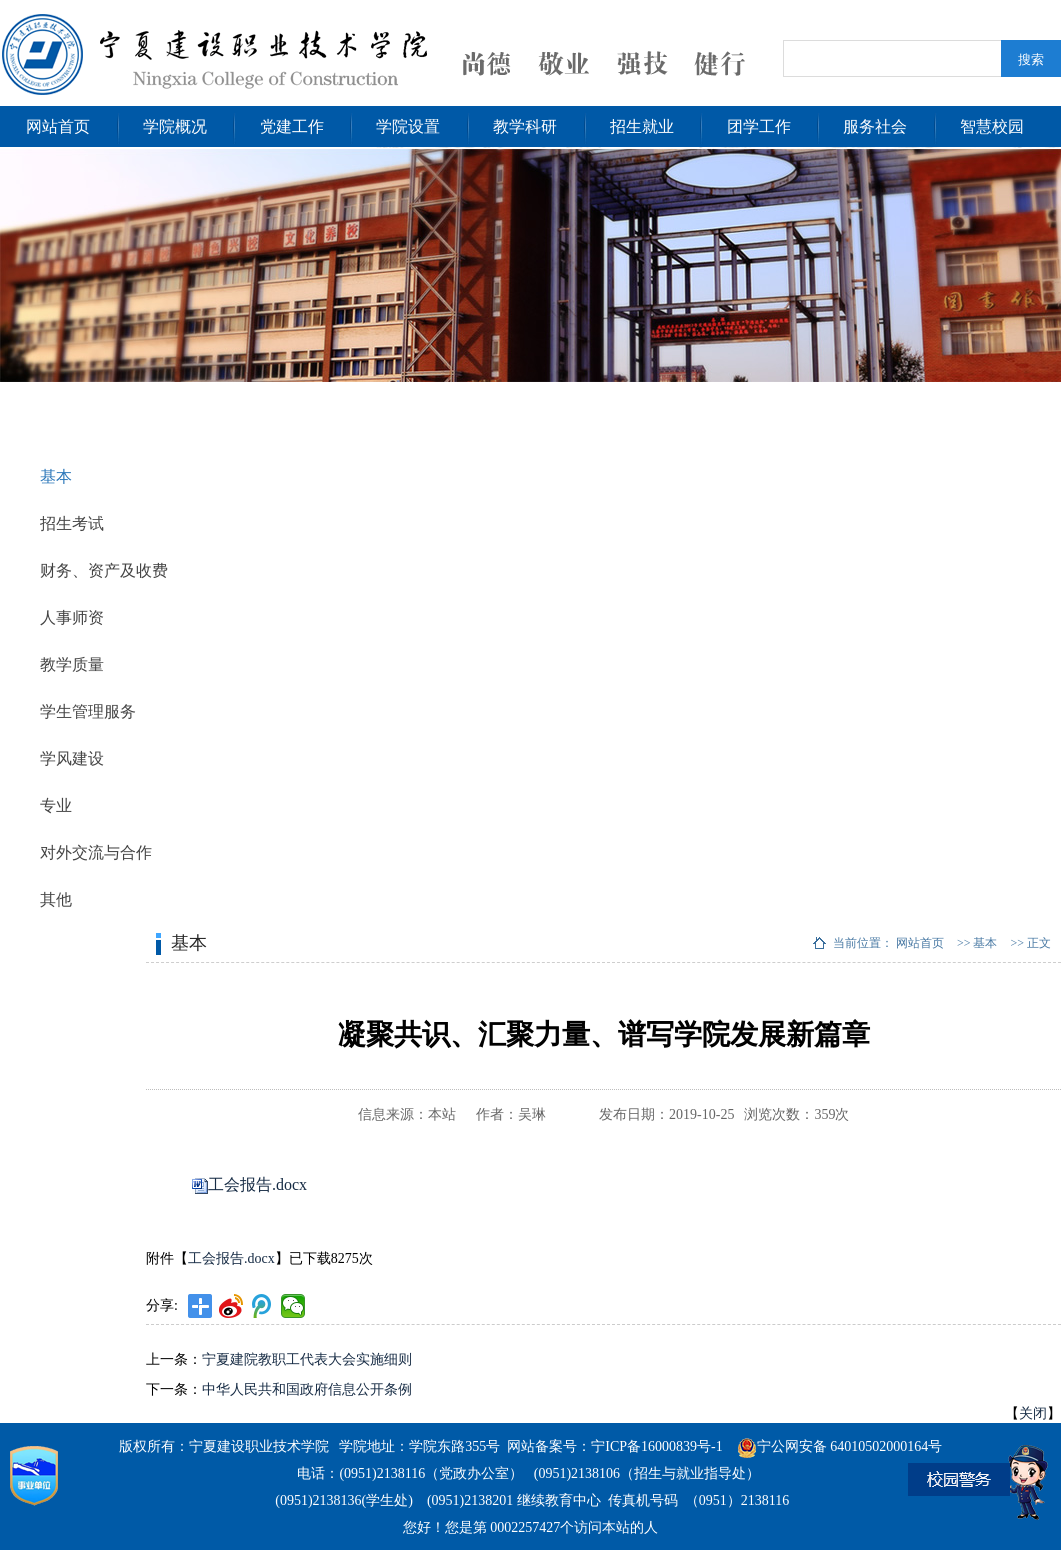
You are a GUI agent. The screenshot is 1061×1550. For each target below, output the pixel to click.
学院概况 (175, 126)
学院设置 (408, 126)
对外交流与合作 (96, 852)
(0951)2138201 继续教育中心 (514, 1500)
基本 (56, 476)
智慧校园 (992, 126)
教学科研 (525, 126)
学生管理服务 (88, 711)
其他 (56, 899)
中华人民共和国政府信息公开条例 (307, 1389)
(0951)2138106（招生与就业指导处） (647, 1473)
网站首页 (58, 126)
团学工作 (759, 126)
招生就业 (642, 126)
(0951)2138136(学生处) (344, 1500)
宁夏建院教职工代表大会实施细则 (307, 1359)
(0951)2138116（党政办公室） (431, 1473)
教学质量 (72, 664)
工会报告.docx (257, 1184)
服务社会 (875, 126)
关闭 (1033, 1413)
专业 (56, 805)
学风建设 (72, 758)
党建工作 (292, 126)
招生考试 (72, 523)
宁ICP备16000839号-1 (656, 1446)
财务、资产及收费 (104, 570)
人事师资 (72, 617)
